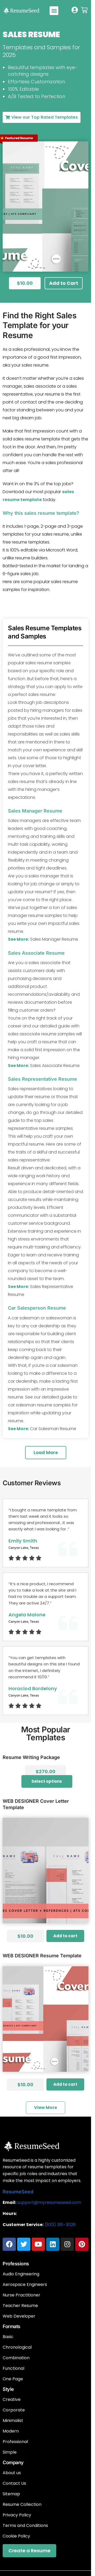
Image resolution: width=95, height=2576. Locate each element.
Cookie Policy (16, 2536)
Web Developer (19, 2316)
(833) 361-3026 (60, 2225)
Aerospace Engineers (25, 2284)
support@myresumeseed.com (49, 2202)
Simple (10, 2452)
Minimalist (13, 2420)
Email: (9, 2202)
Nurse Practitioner (21, 2295)
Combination (16, 2358)
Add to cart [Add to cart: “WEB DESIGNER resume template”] (65, 2084)
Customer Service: (23, 2225)
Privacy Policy (17, 2515)
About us (12, 2473)
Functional (13, 2368)
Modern (11, 2431)
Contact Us (14, 2483)
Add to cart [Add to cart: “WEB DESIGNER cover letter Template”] (65, 1936)
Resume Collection (22, 2504)
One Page (13, 2379)
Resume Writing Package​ (31, 1757)
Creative (12, 2399)
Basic (8, 2336)
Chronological (17, 2347)
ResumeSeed (18, 2191)
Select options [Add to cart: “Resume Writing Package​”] (46, 1781)
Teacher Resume (20, 2305)
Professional (15, 2441)
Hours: (10, 2213)
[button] (54, 10)
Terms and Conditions (25, 2525)
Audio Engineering (21, 2274)
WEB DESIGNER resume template (42, 1955)
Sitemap (11, 2494)
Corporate (14, 2410)
